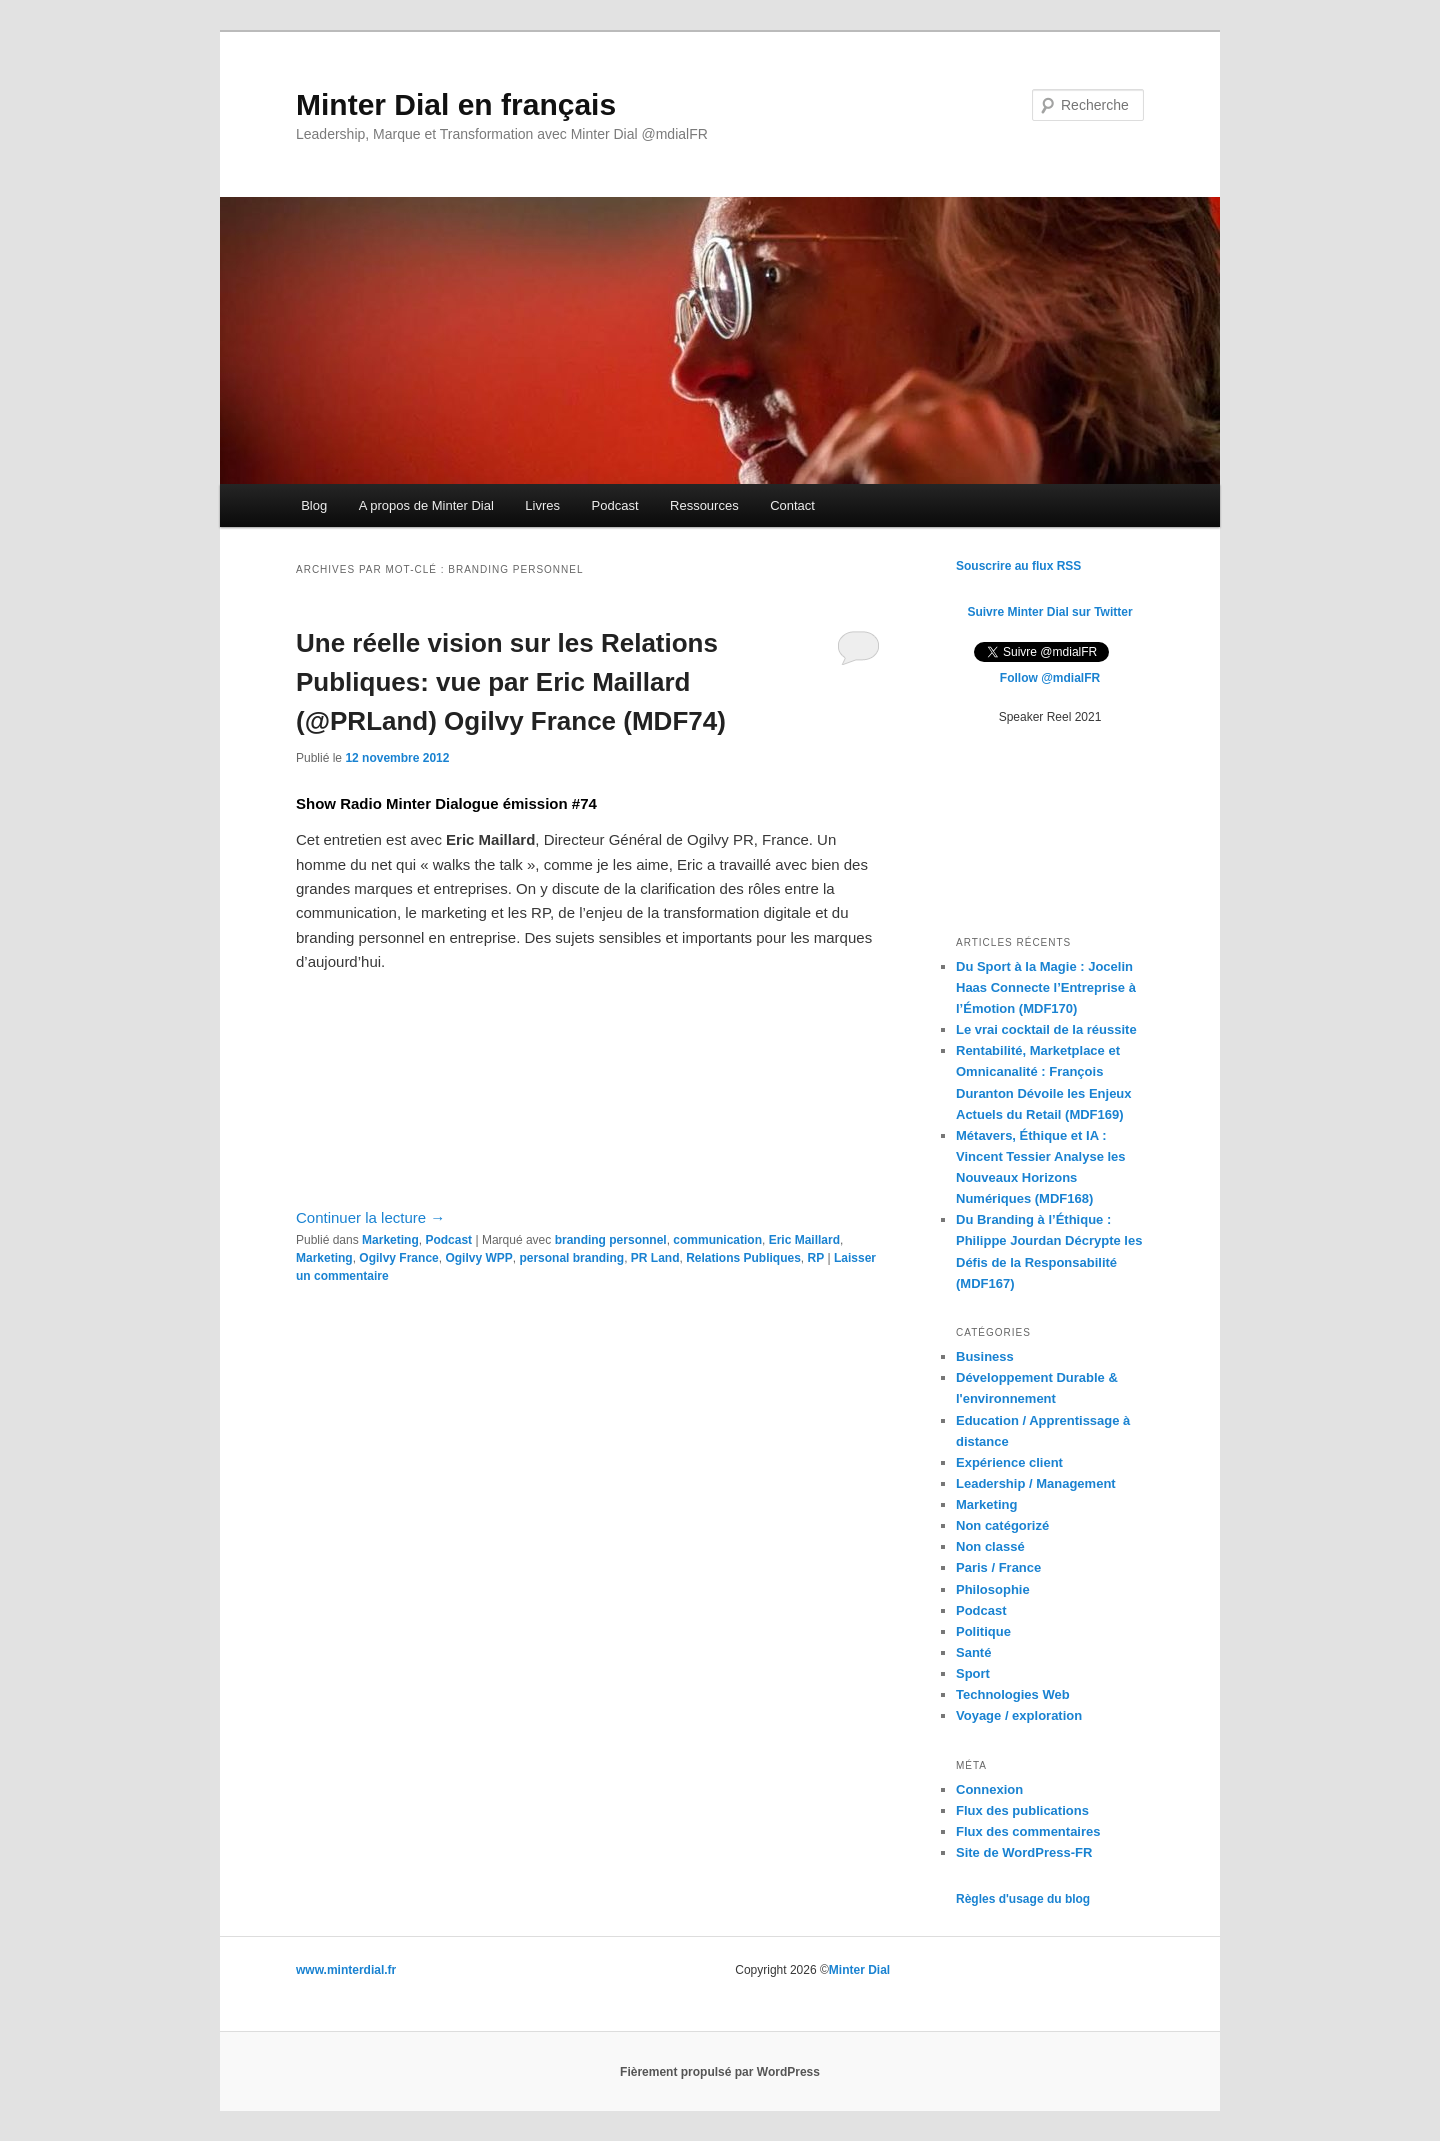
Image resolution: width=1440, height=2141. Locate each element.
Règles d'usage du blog (1023, 1899)
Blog (314, 505)
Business (985, 1356)
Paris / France (998, 1567)
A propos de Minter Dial (426, 505)
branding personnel (611, 1240)
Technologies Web (1013, 1694)
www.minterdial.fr (346, 1970)
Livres (542, 505)
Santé (973, 1652)
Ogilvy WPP (478, 1258)
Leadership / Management (1036, 1483)
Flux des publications (1022, 1810)
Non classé (990, 1546)
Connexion (989, 1789)
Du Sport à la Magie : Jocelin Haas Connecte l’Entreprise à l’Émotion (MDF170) (1046, 987)
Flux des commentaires (1028, 1831)
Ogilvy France (398, 1258)
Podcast (615, 505)
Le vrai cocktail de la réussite (1046, 1029)
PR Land (655, 1258)
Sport (973, 1673)
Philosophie (993, 1589)
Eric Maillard (804, 1240)
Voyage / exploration (1019, 1715)
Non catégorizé (1002, 1525)
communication (717, 1240)
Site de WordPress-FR (1024, 1852)
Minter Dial (859, 1970)
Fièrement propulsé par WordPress (720, 2072)
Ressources (704, 505)
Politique (983, 1631)
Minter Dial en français (456, 104)
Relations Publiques (743, 1258)
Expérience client (1009, 1462)
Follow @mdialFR (1050, 678)
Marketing (390, 1240)
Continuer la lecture (370, 1217)
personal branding (571, 1258)
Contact (792, 505)
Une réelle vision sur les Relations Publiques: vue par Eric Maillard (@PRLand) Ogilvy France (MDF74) (511, 682)
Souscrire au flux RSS (1018, 566)
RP (816, 1258)
